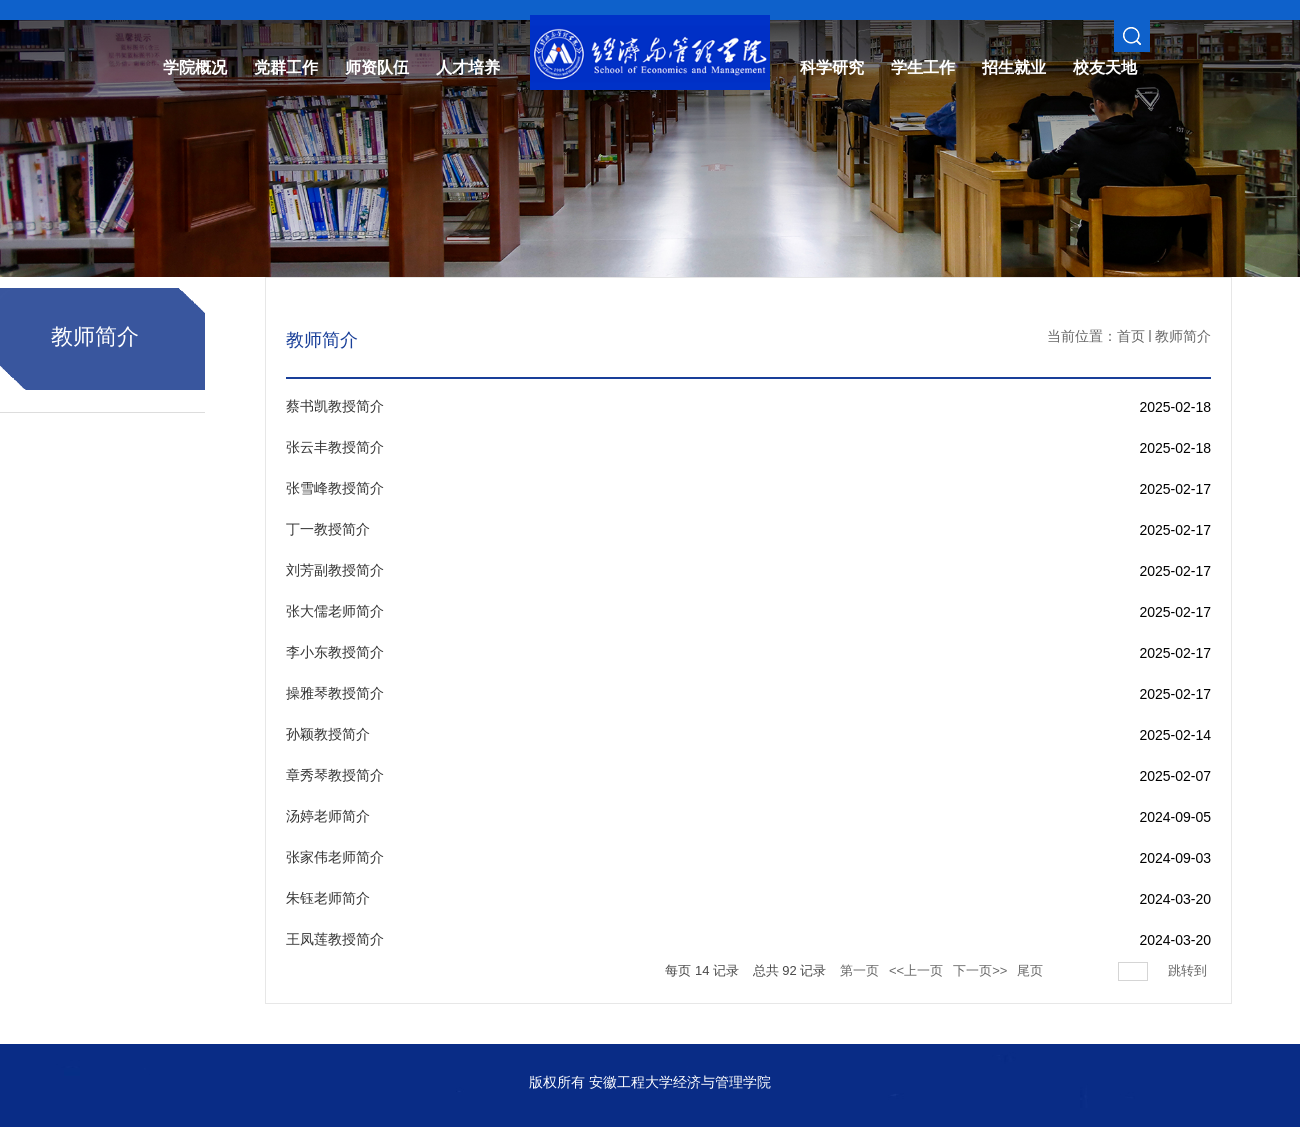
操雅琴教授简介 (335, 693)
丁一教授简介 (328, 529)
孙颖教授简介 (328, 734)
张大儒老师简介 (335, 611)
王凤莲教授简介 (335, 939)
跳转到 (1189, 970)
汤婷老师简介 (328, 816)
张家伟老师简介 (335, 857)
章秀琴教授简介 (335, 775)
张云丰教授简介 (335, 447)
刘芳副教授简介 (335, 570)
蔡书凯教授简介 (335, 406)
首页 (1131, 336)
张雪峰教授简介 (335, 488)
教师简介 (1183, 336)
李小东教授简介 (335, 652)
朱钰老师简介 (328, 898)
